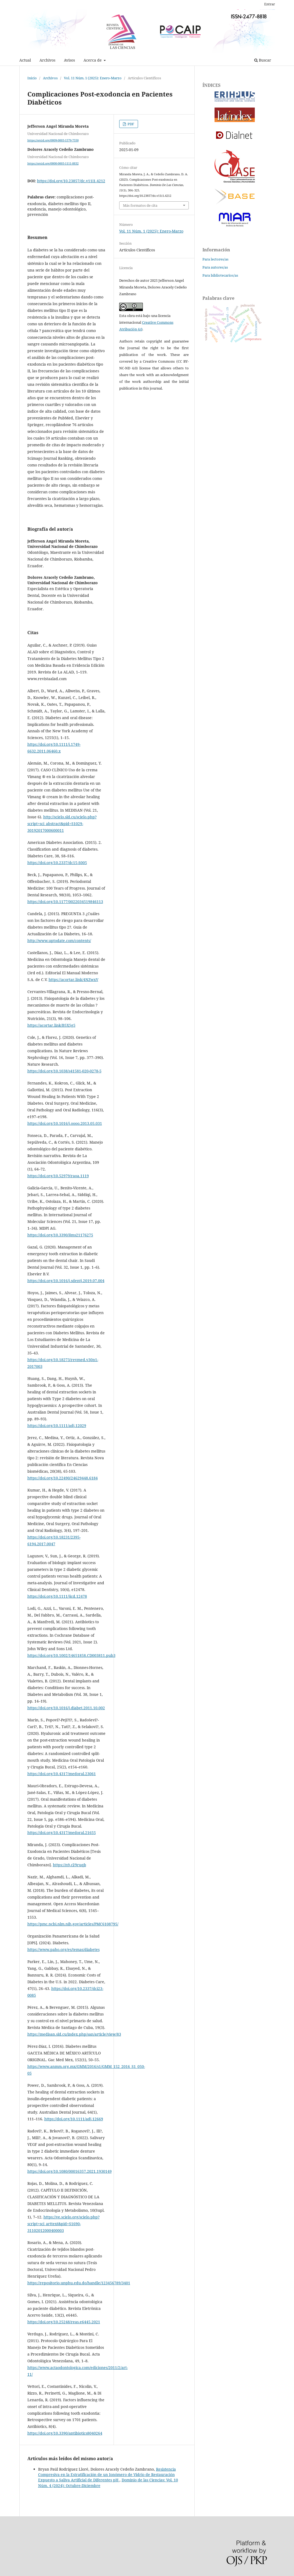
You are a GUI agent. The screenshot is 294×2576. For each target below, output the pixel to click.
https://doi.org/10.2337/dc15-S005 (57, 862)
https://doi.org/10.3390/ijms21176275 (60, 1234)
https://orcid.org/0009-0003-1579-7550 (53, 140)
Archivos (47, 60)
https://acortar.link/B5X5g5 (51, 1025)
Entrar (269, 4)
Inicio (32, 78)
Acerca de (93, 60)
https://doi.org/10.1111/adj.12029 (56, 1425)
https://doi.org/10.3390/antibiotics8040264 (64, 2433)
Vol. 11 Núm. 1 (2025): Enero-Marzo (93, 78)
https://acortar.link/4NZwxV (73, 979)
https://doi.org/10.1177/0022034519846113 (65, 901)
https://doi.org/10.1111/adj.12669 (73, 2118)
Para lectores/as (215, 259)
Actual (25, 60)
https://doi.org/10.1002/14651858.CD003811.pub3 (71, 1655)
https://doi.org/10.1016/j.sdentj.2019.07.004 (65, 1280)
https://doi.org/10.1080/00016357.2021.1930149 (69, 2171)
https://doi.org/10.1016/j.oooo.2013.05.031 (64, 1123)
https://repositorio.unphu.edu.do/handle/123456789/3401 (78, 2282)
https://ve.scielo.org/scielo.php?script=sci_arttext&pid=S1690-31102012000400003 (63, 2223)
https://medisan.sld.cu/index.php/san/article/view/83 (74, 2034)
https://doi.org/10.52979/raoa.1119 (58, 1175)
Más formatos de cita (140, 205)
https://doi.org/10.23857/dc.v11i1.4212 (71, 180)
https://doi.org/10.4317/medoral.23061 (61, 1773)
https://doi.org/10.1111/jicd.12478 (57, 1596)
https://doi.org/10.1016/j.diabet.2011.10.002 (66, 1707)
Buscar (262, 60)
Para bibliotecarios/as (220, 275)
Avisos (69, 60)
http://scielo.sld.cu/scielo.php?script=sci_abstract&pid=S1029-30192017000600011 (62, 823)
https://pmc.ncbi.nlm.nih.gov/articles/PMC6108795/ (72, 1923)
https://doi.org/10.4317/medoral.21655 (61, 1832)
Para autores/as (215, 267)
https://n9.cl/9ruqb (69, 1864)
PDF (130, 124)
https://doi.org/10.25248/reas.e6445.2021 (63, 2321)
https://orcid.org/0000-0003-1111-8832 (53, 163)
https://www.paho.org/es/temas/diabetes (63, 1949)
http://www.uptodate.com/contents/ (59, 940)
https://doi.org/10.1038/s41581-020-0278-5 (64, 1070)
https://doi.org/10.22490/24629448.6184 (62, 1477)
